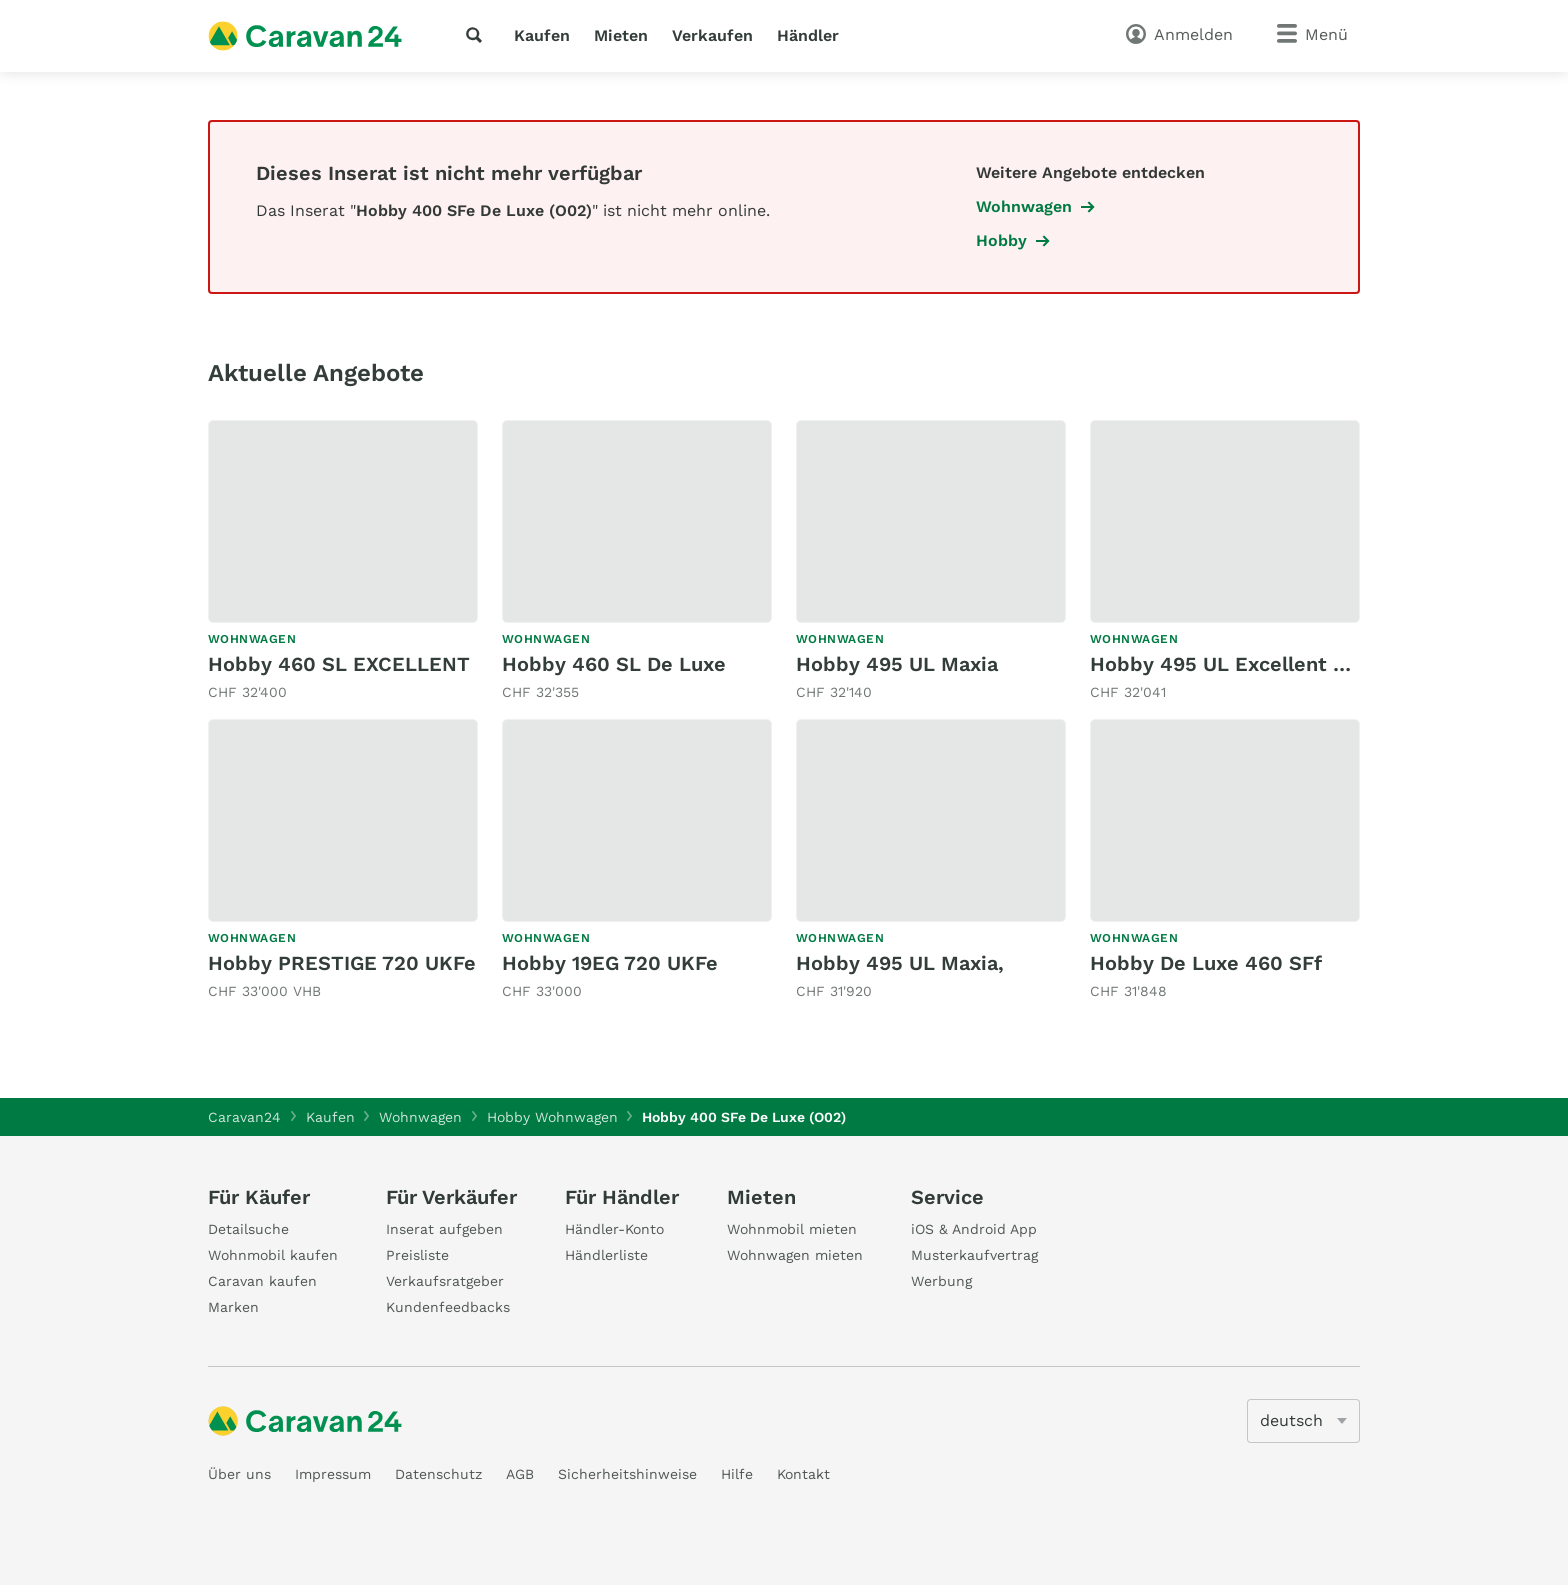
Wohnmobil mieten (792, 1229)
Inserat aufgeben (444, 1229)
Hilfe (737, 1474)
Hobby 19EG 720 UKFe (610, 963)
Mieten (621, 35)
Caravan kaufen (262, 1281)
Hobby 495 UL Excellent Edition (1247, 664)
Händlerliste (606, 1255)
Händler (808, 35)
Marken (233, 1307)
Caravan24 (244, 1117)
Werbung (941, 1281)
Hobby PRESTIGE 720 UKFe (342, 963)
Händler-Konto (614, 1229)
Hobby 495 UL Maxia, (900, 963)
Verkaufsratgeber (445, 1281)
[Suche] (478, 35)
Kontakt (803, 1474)
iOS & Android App (974, 1229)
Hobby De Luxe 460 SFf (1206, 963)
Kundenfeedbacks (448, 1307)
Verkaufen (712, 35)
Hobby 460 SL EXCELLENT (339, 664)
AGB (520, 1474)
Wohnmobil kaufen (273, 1255)
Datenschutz (438, 1474)
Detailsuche (248, 1229)
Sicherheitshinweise (627, 1474)
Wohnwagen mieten (795, 1255)
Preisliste (417, 1255)
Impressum (333, 1474)
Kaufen (542, 35)
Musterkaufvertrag (974, 1255)
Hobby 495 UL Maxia (897, 664)
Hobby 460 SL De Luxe (614, 664)
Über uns (239, 1474)
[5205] (1303, 1421)
